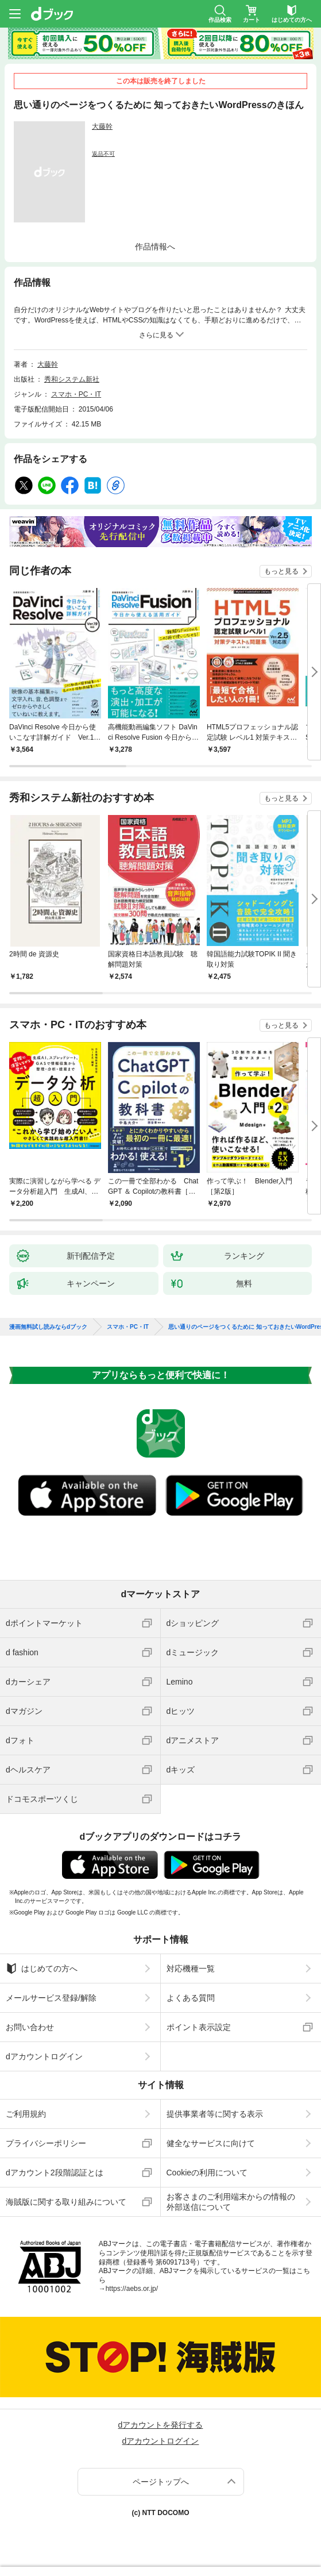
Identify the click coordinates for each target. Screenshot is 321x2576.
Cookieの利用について (207, 2172)
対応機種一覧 (191, 1968)
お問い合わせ (30, 2027)
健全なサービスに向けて (211, 2143)
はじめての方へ (42, 1968)
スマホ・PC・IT (76, 394)
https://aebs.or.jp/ (132, 2289)
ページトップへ (161, 2481)
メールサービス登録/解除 (51, 1997)
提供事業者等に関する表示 (215, 2114)
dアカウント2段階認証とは (54, 2172)
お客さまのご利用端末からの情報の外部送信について (231, 2202)
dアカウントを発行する (160, 2424)
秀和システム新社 (71, 379)
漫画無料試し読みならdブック (48, 1327)
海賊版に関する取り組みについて (66, 2201)
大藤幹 (102, 126)
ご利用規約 (26, 2114)
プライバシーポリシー (46, 2143)
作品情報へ (155, 246)
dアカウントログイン (44, 2056)
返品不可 (103, 154)
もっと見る (281, 571)
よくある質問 (191, 1997)
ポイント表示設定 (199, 2027)
